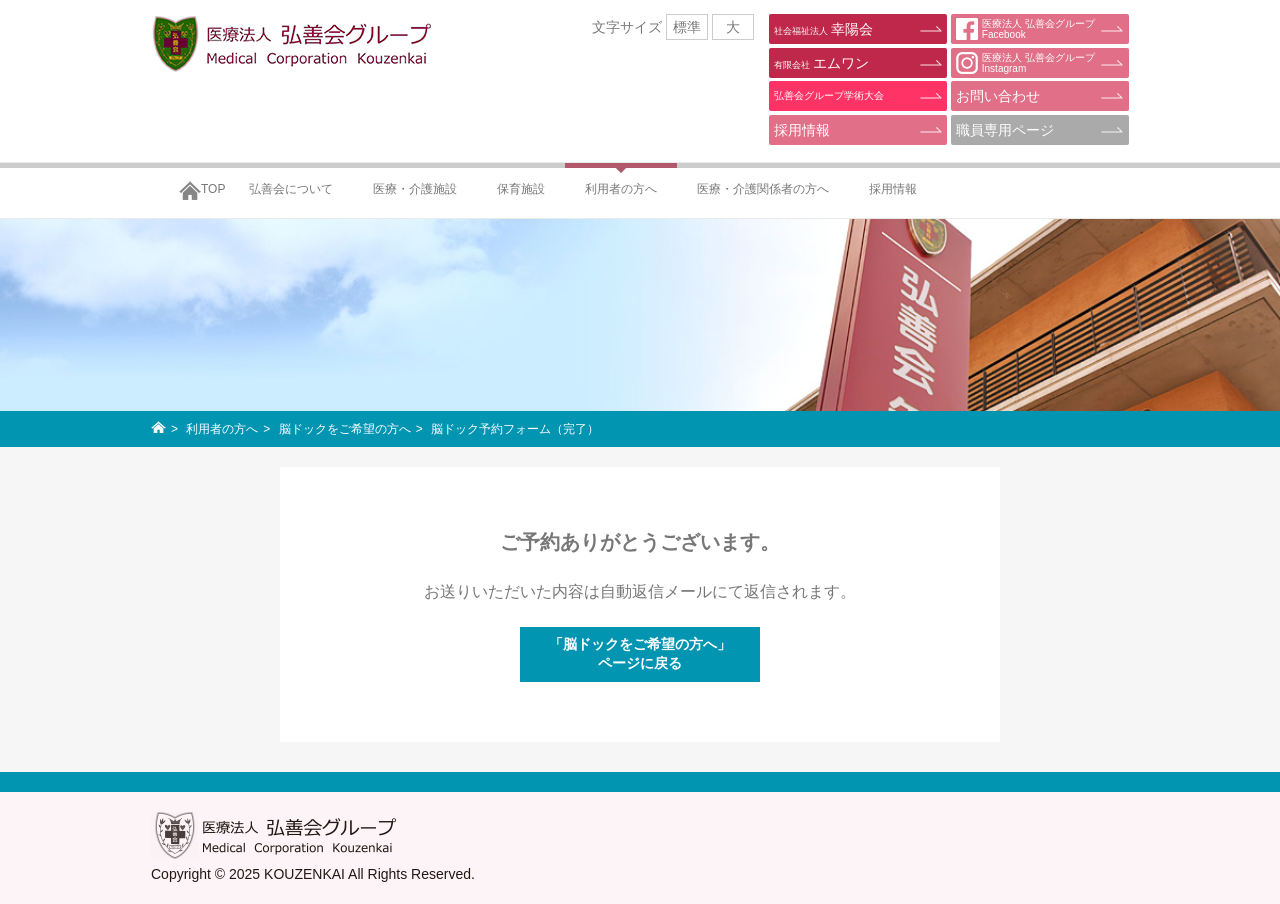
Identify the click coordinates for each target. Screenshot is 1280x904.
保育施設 (521, 189)
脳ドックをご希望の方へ (345, 429)
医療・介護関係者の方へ (763, 189)
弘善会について (291, 189)
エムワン (821, 63)
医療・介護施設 (415, 189)
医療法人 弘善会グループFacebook (1025, 29)
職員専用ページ (1005, 130)
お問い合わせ (998, 96)
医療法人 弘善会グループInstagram (1025, 63)
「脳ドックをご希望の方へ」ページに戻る (640, 653)
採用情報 (802, 130)
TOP (213, 189)
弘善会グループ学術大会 (829, 95)
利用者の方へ (621, 189)
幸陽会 (823, 29)
